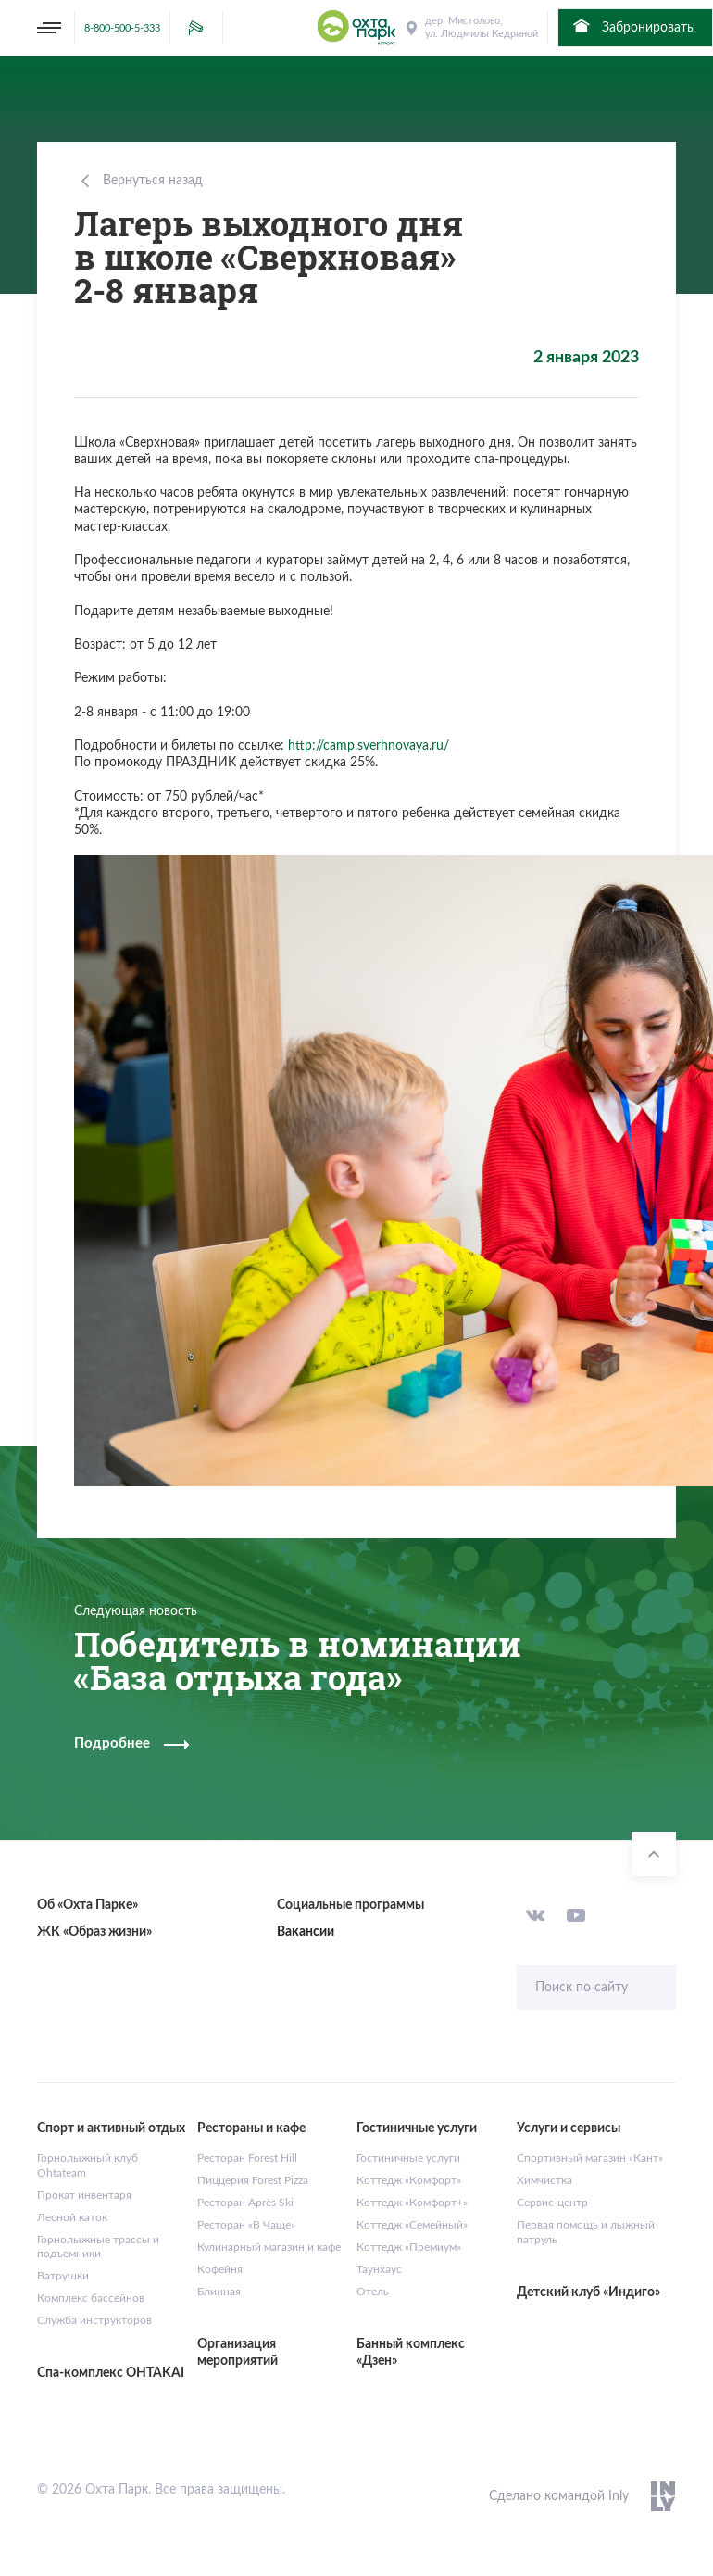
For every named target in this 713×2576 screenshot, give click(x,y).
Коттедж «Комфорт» (408, 2180)
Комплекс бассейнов (90, 2298)
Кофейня (220, 2269)
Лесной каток (72, 2217)
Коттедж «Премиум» (408, 2247)
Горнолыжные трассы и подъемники (98, 2247)
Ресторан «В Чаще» (246, 2224)
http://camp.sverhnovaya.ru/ (368, 745)
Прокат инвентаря (84, 2195)
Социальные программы (350, 1905)
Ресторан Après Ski (245, 2202)
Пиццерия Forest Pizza (252, 2180)
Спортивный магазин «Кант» (590, 2158)
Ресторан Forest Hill (247, 2158)
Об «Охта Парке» (87, 1905)
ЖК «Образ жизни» (94, 1932)
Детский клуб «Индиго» (588, 2292)
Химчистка (544, 2180)
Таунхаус (379, 2269)
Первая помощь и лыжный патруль (586, 2232)
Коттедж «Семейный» (412, 2224)
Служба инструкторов (94, 2320)
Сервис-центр (552, 2202)
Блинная (219, 2291)
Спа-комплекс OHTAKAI (110, 2373)
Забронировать (632, 26)
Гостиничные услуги (408, 2158)
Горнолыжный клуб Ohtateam (87, 2165)
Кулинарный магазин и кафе (269, 2247)
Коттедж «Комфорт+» (412, 2202)
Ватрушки (63, 2275)
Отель (372, 2291)
